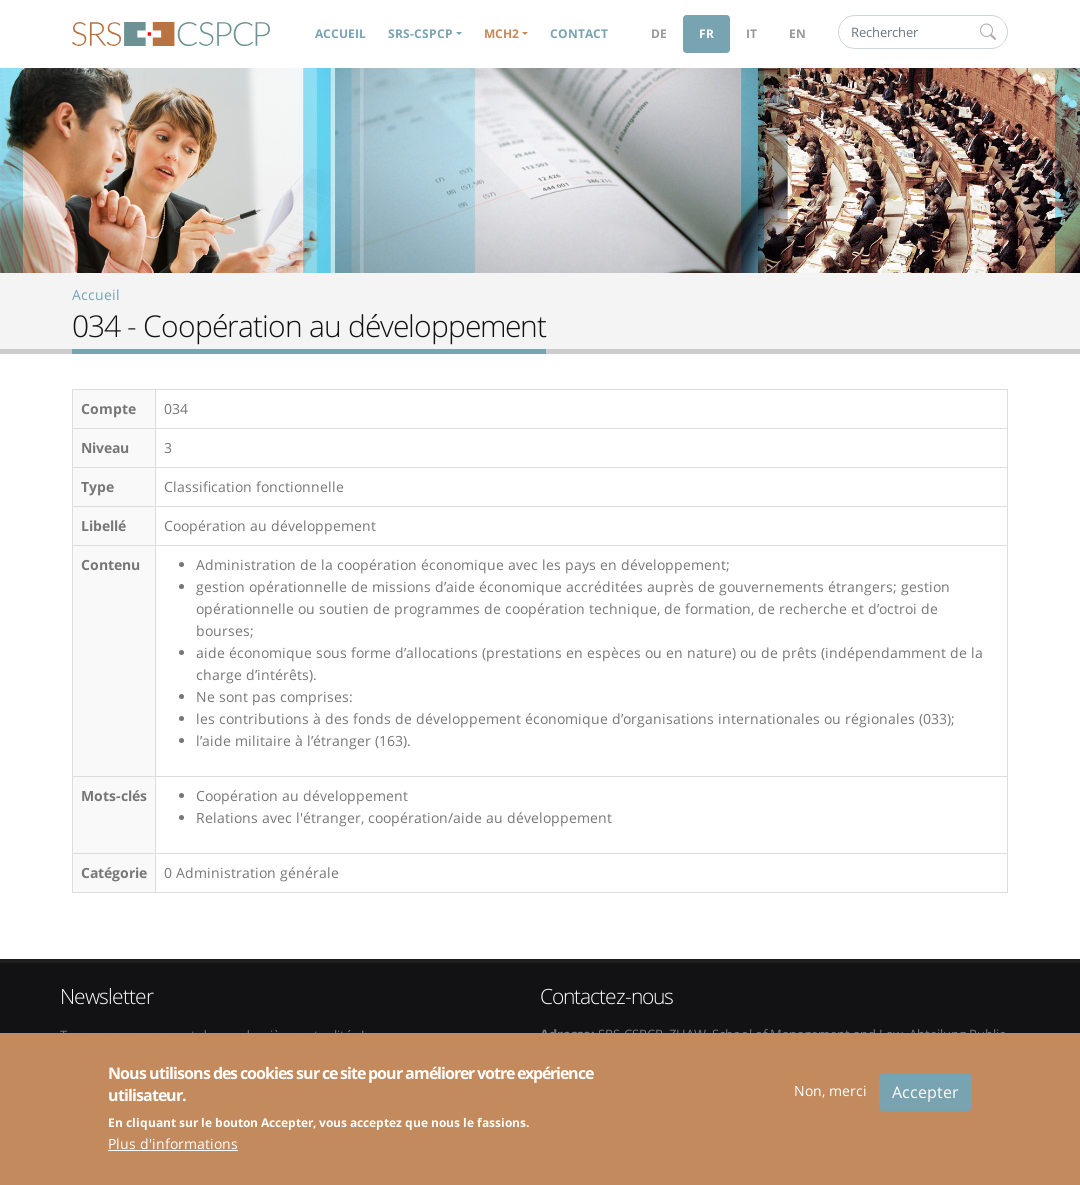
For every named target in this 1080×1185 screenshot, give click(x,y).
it (751, 33)
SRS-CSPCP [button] (420, 33)
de (659, 33)
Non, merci (830, 1103)
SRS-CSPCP (171, 34)
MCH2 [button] (501, 33)
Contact (579, 33)
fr (706, 33)
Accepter (925, 1105)
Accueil (340, 33)
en (797, 33)
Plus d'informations (173, 1157)
